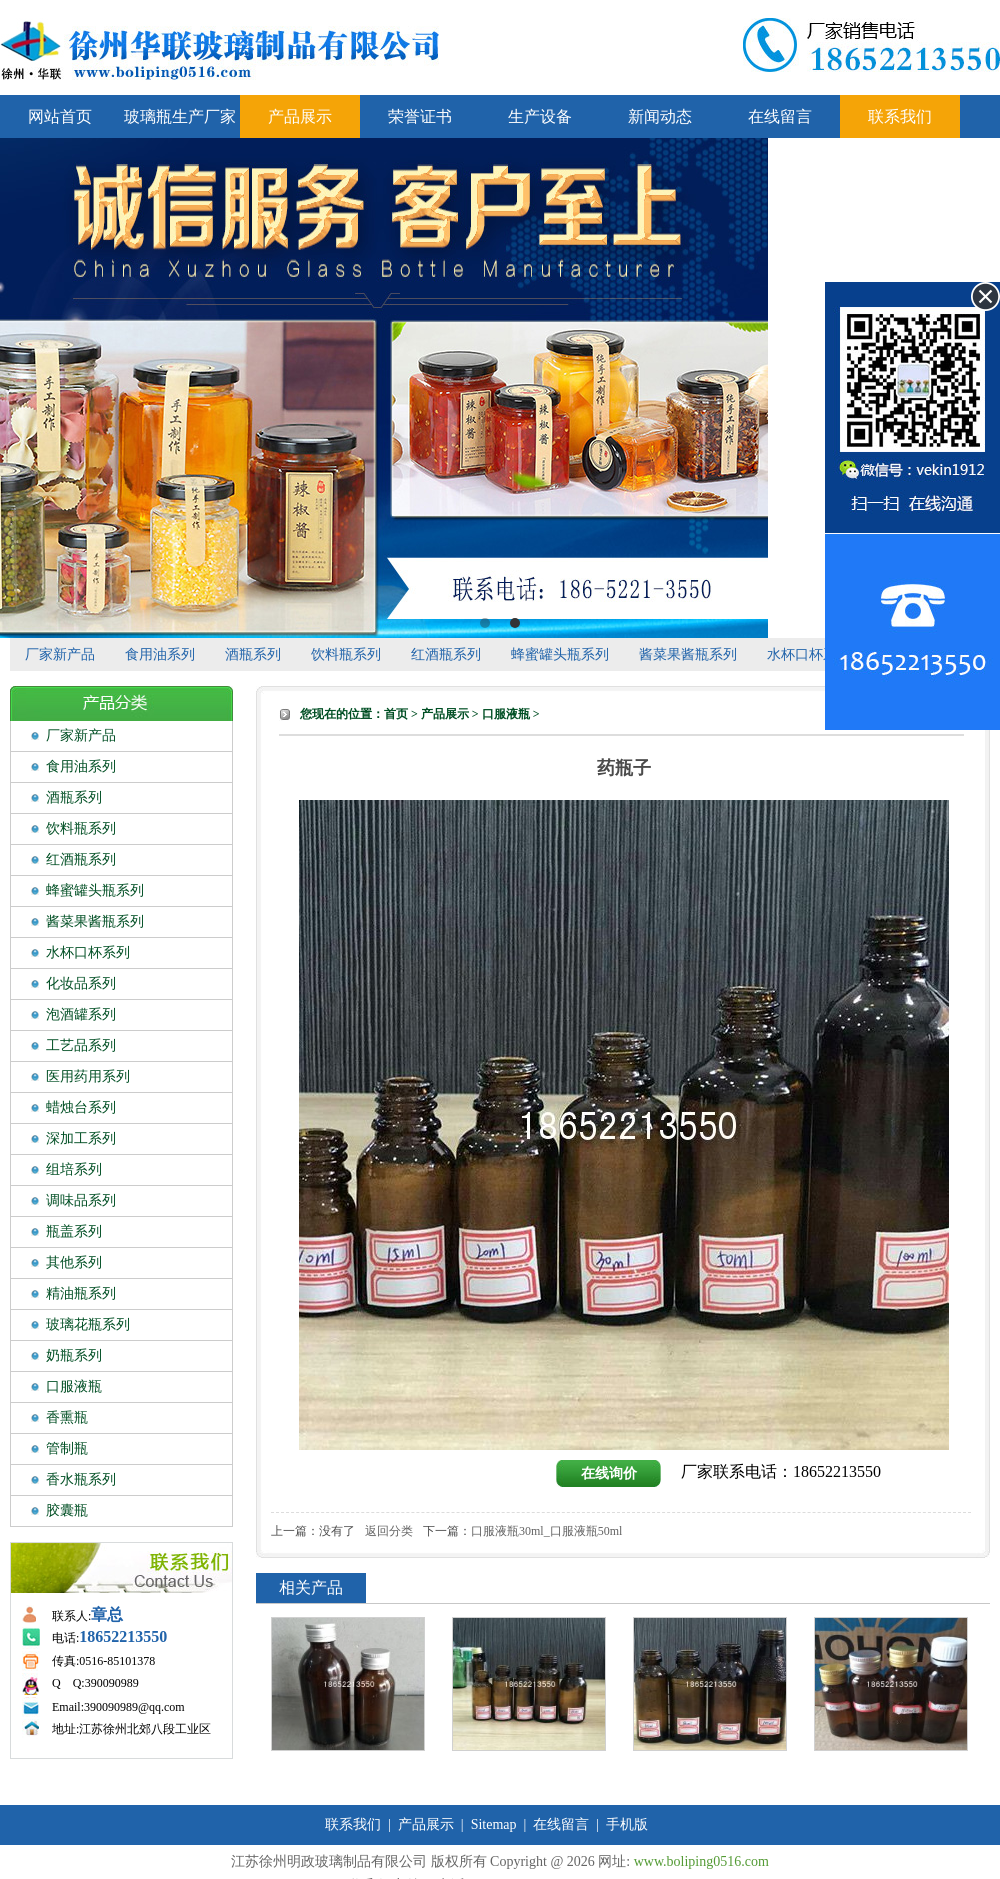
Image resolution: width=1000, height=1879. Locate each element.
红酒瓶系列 (446, 654)
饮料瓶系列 (346, 654)
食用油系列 (160, 654)
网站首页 (60, 116)
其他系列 (74, 1262)
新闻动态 (660, 116)
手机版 (627, 1824)
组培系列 (74, 1169)
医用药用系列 (88, 1076)
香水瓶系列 (81, 1479)
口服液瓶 (74, 1386)
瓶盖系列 (74, 1231)
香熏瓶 (67, 1417)
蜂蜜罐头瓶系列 (560, 654)
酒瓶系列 (253, 654)
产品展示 (300, 116)
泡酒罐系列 (81, 1014)
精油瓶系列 (81, 1293)
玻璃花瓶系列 (88, 1324)
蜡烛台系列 (81, 1107)
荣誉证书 (420, 116)
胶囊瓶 (67, 1510)
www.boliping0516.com (701, 1861)
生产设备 (540, 116)
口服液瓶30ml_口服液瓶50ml (546, 1531)
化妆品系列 (81, 983)
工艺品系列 (81, 1045)
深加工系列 (81, 1138)
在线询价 (609, 1473)
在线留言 (780, 116)
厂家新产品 (60, 654)
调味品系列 (81, 1200)
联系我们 (900, 116)
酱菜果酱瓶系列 (688, 654)
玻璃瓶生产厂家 (180, 116)
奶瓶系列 (74, 1355)
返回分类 (389, 1531)
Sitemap (494, 1824)
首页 (396, 714)
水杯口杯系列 (809, 654)
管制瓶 (67, 1448)
